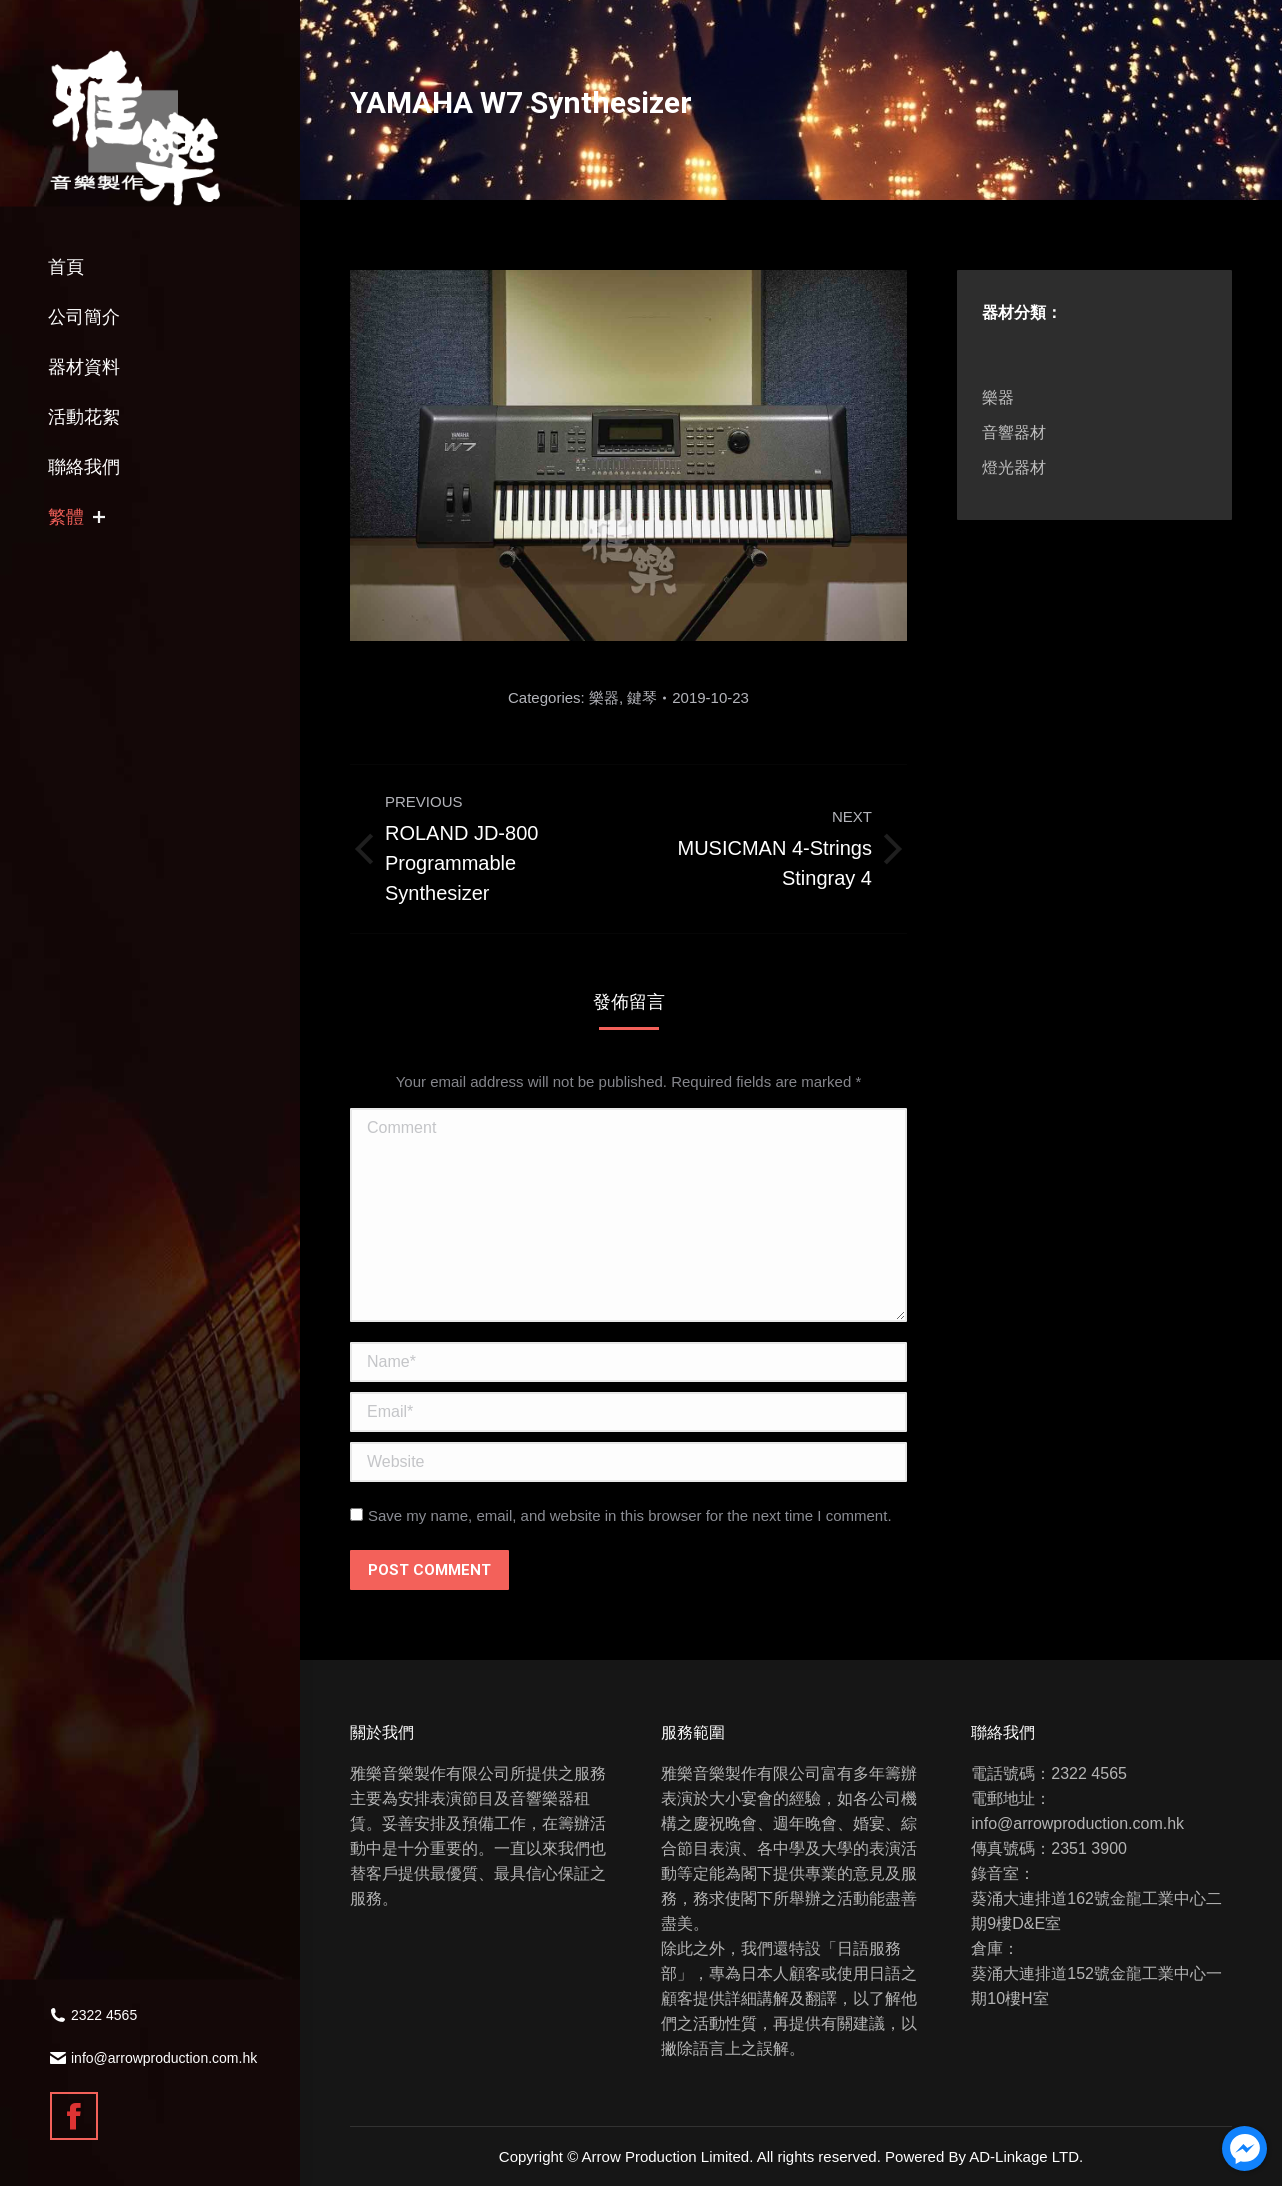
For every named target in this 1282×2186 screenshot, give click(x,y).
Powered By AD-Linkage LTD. (984, 2156)
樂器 (604, 697)
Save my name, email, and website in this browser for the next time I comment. (630, 1515)
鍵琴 (642, 697)
